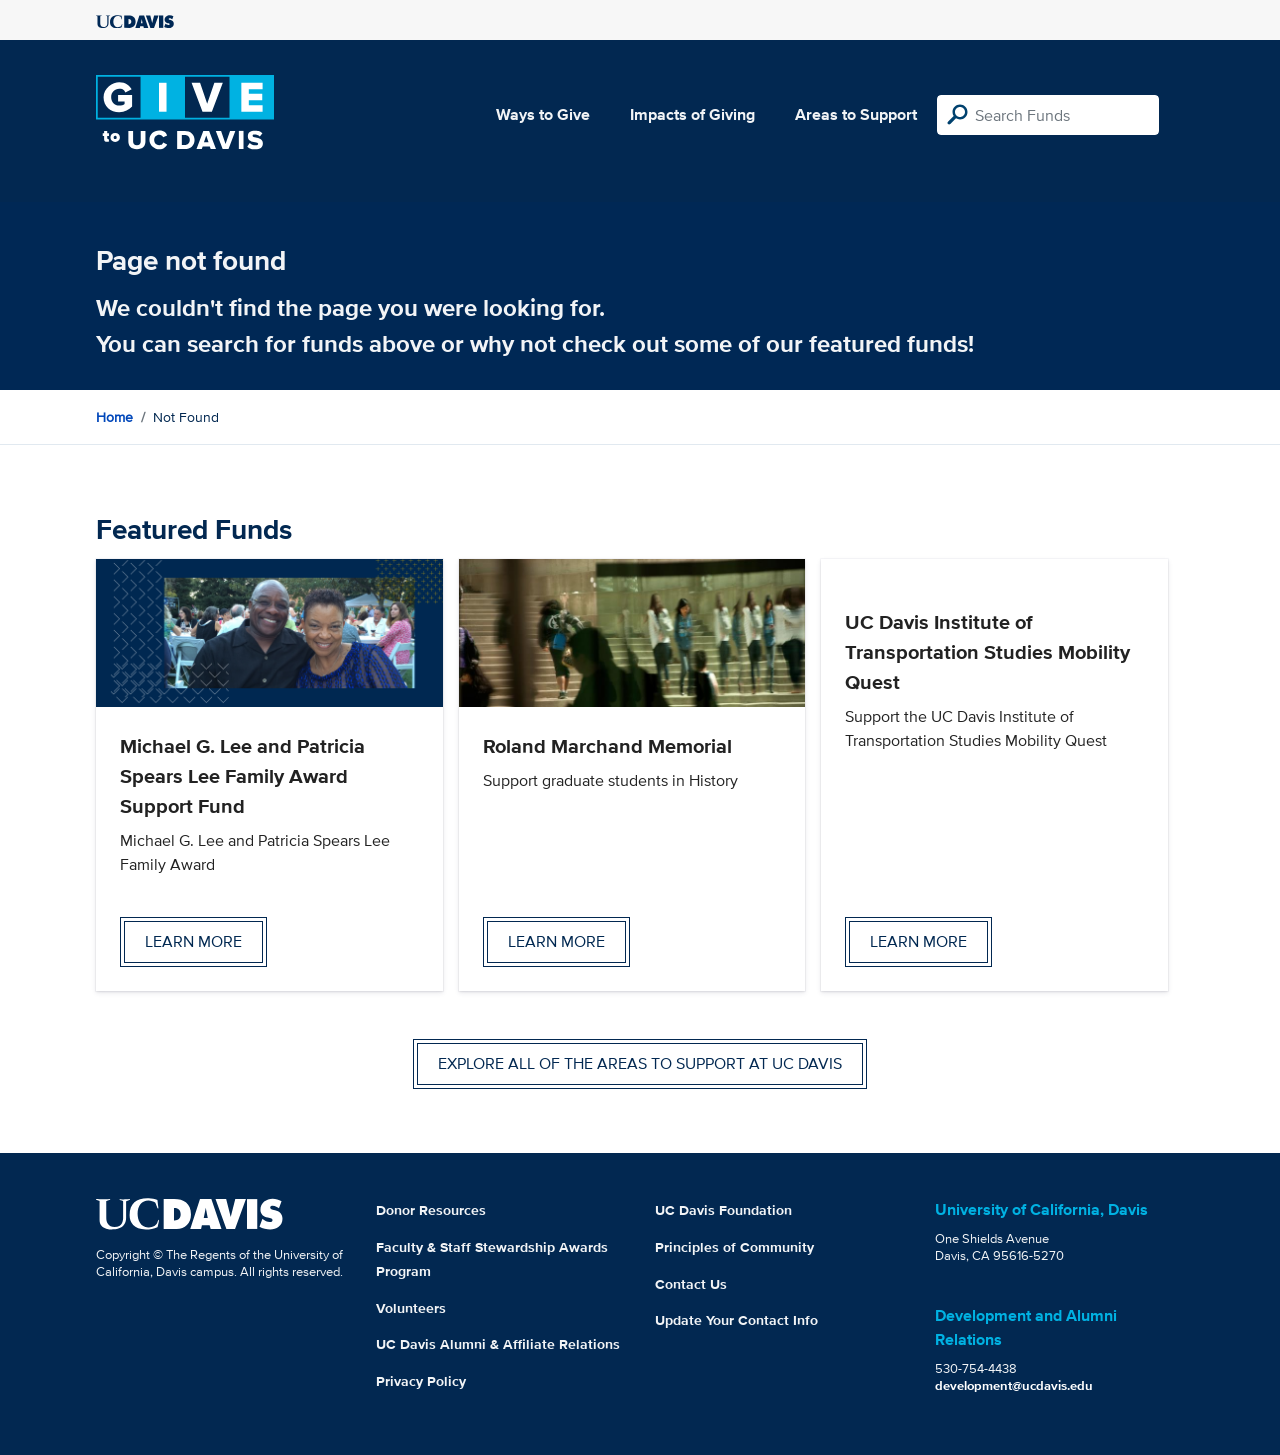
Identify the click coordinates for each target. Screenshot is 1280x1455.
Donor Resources (431, 1210)
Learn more (193, 941)
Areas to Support (856, 114)
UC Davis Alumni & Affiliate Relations (498, 1344)
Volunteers (411, 1308)
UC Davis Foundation (723, 1210)
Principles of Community (734, 1247)
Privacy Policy (421, 1381)
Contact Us (691, 1284)
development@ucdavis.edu (1014, 1385)
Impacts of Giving (692, 114)
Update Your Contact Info (736, 1320)
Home (114, 417)
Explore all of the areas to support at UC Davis (640, 1063)
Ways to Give (543, 114)
